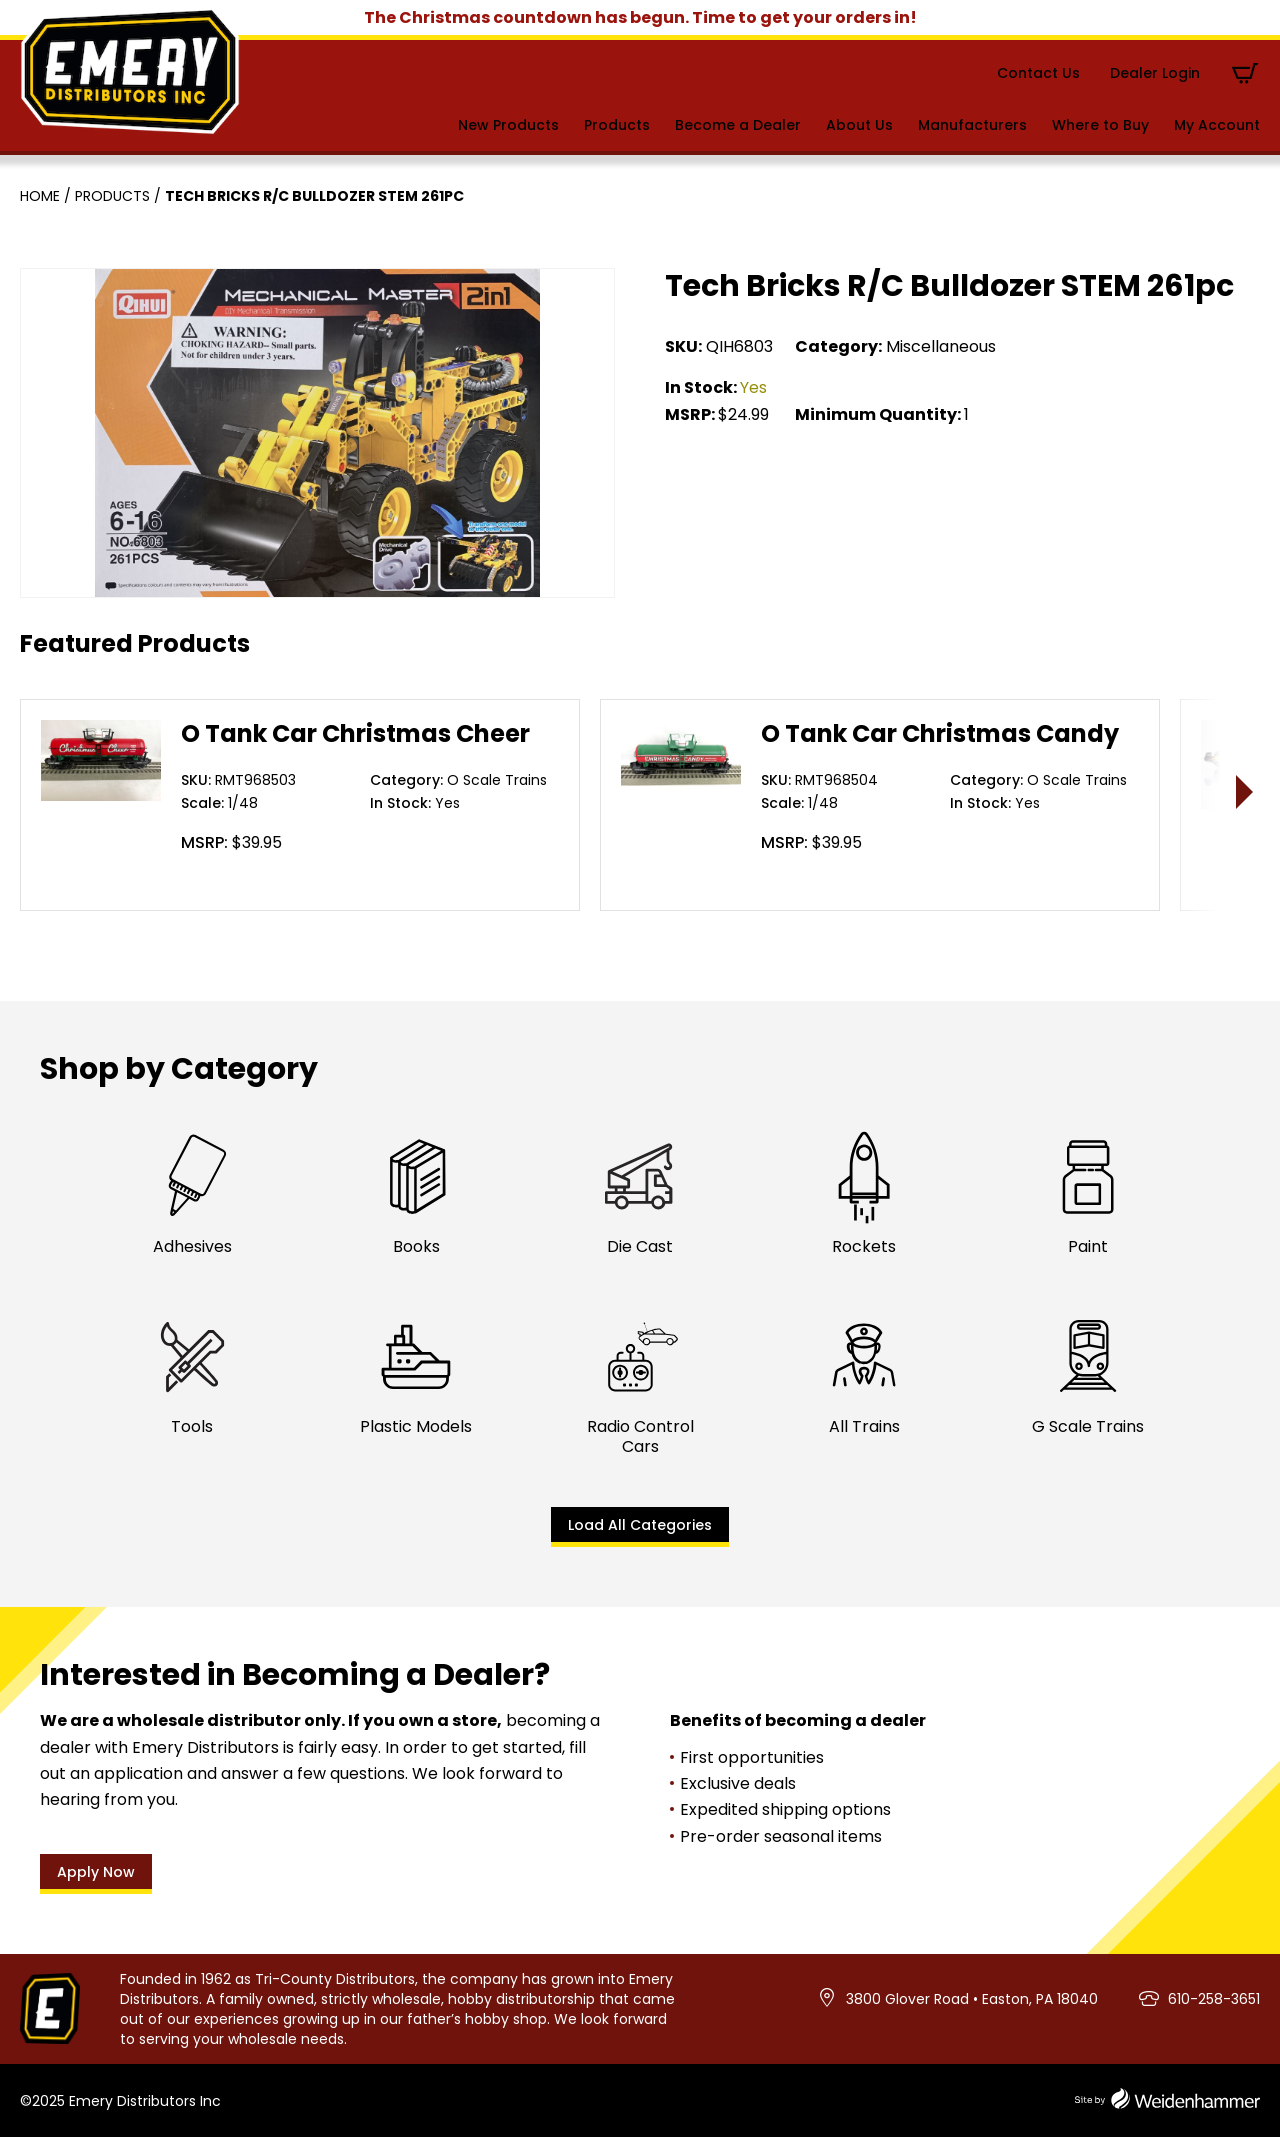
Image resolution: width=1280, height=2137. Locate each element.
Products (617, 125)
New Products (508, 125)
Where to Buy (1100, 125)
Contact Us (1038, 73)
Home (40, 196)
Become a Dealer (738, 125)
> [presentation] (1245, 791)
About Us (859, 125)
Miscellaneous (941, 346)
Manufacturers (972, 125)
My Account (1217, 125)
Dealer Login (1155, 73)
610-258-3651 (1214, 1999)
